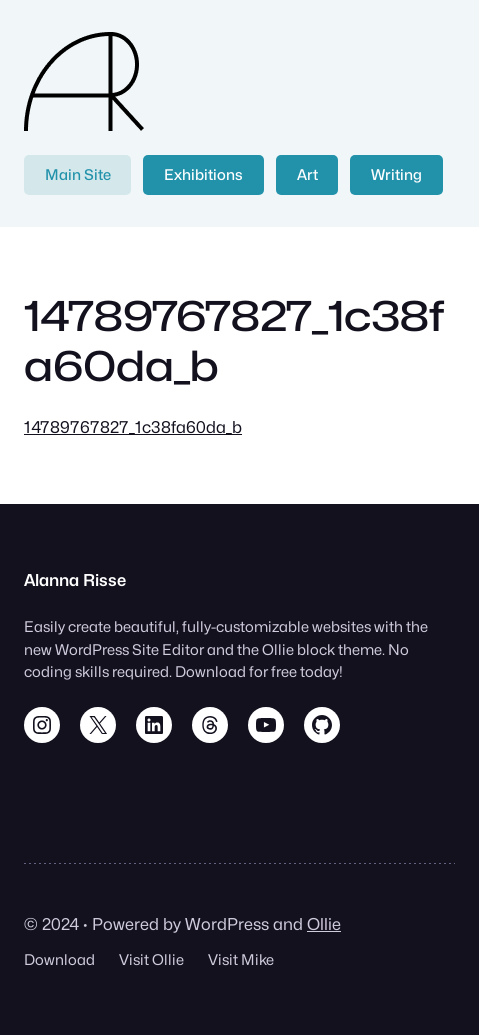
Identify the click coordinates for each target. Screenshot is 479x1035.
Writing (396, 174)
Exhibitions (203, 174)
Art (307, 174)
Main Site (78, 174)
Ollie (324, 924)
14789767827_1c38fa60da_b (133, 427)
